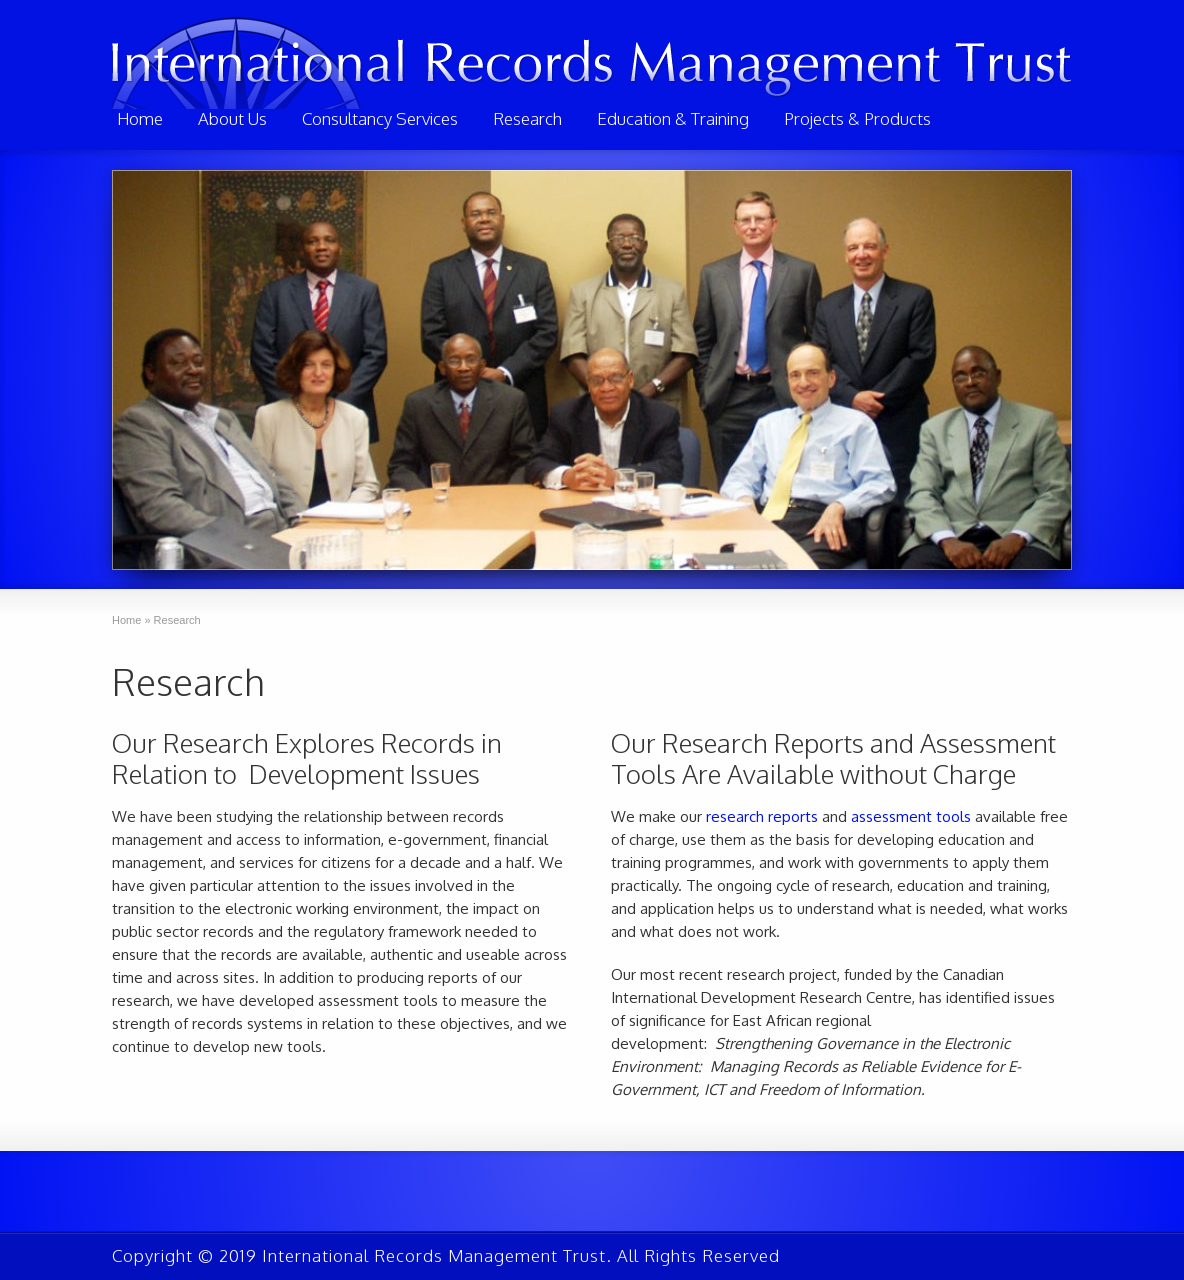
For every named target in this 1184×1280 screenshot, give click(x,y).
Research (527, 118)
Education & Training (673, 118)
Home (140, 118)
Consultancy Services (380, 118)
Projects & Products (857, 118)
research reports (762, 816)
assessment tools (911, 816)
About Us (232, 118)
